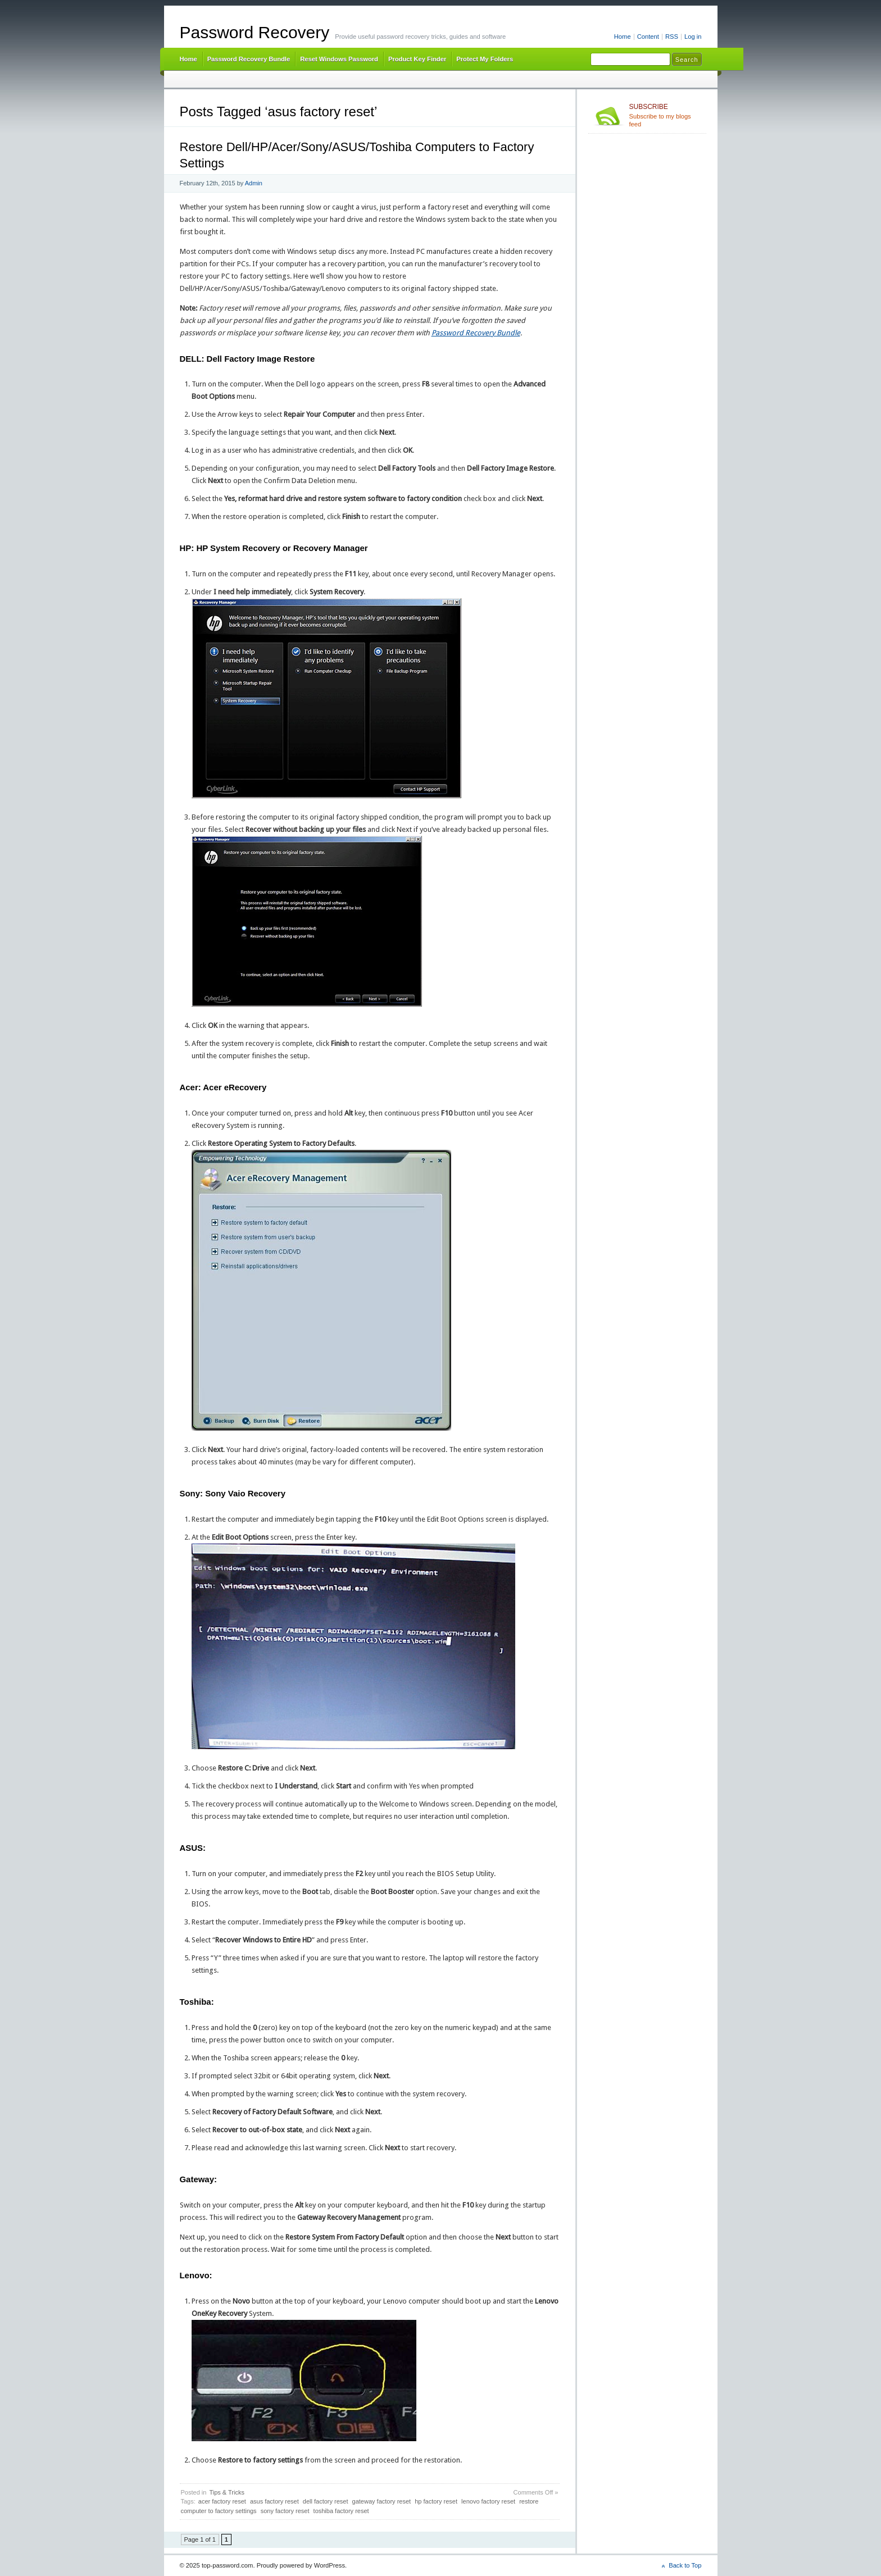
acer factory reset (222, 2501)
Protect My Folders (484, 59)
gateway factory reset (381, 2501)
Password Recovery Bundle (248, 59)
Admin (253, 183)
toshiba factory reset (341, 2510)
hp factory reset (436, 2501)
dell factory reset (325, 2501)
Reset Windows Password (339, 59)
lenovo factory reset (488, 2501)
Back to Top (685, 2565)
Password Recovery (255, 32)
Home (622, 36)
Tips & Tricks (226, 2492)
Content (648, 36)
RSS (671, 36)
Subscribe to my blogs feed (665, 115)
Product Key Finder (417, 59)
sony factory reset (285, 2510)
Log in (693, 36)
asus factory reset (274, 2501)
